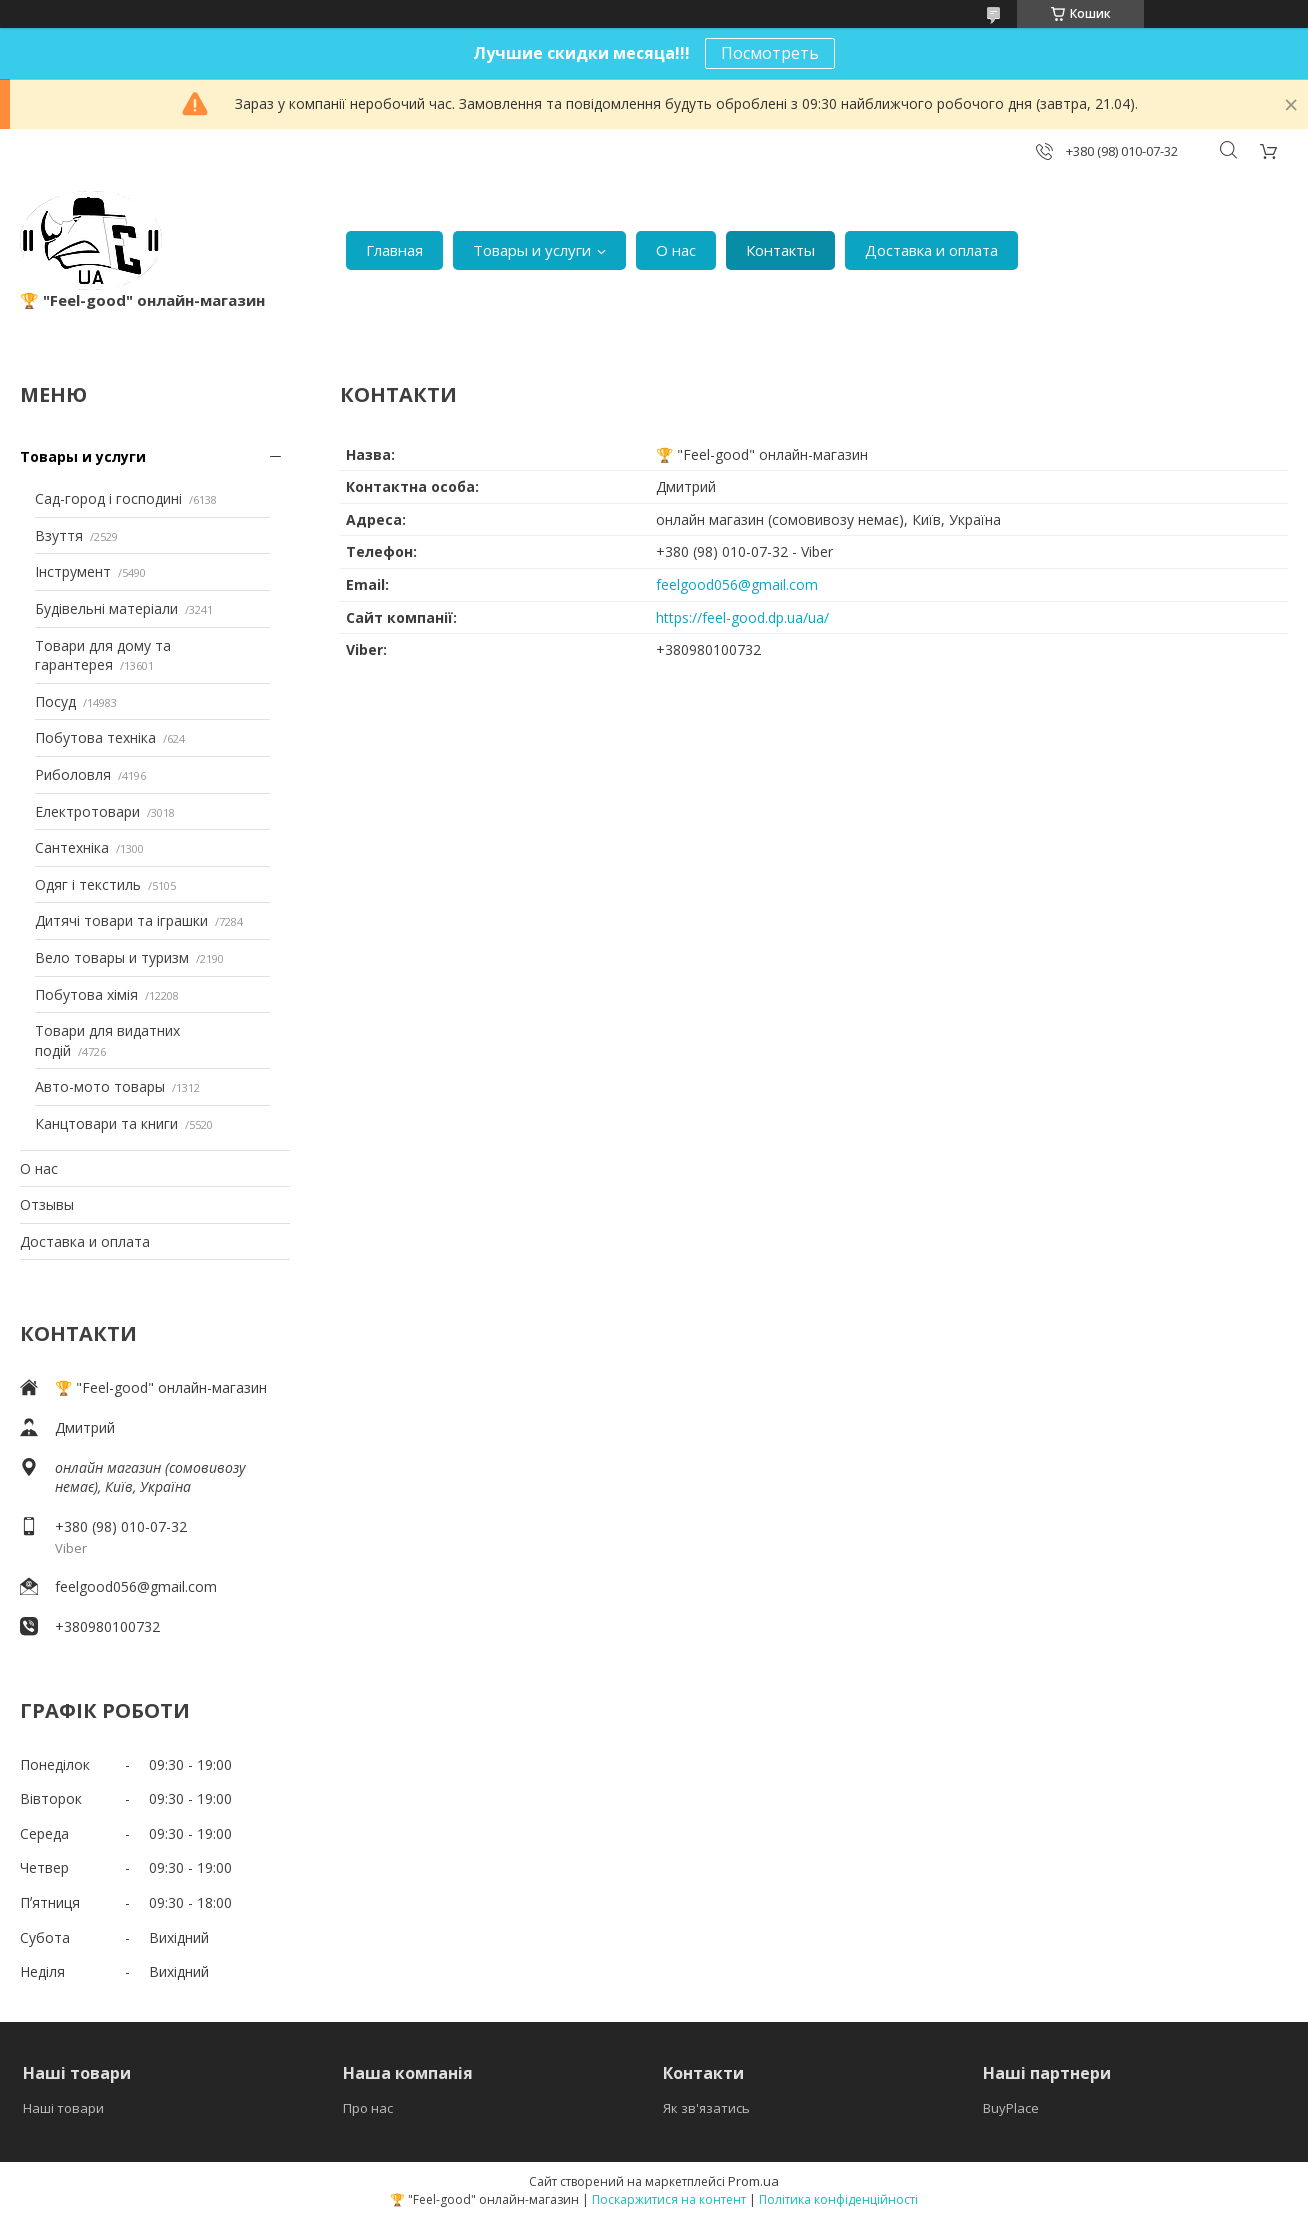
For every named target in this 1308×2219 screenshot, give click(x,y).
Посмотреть (770, 53)
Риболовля (73, 774)
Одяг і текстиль (88, 884)
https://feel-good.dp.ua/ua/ (742, 617)
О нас (676, 250)
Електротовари (87, 811)
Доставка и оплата (931, 250)
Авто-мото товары (100, 1086)
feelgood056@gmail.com (136, 1586)
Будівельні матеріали (106, 608)
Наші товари (63, 2108)
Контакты (780, 250)
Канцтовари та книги (106, 1123)
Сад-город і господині (108, 498)
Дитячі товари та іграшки (121, 920)
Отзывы (47, 1204)
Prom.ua (753, 2181)
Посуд (55, 701)
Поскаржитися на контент (669, 2199)
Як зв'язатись (706, 2108)
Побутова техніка (95, 737)
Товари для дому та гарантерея (103, 655)
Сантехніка (72, 847)
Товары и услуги (532, 250)
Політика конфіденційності (838, 2199)
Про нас (368, 2108)
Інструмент (73, 571)
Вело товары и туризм (112, 957)
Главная (394, 250)
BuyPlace (1011, 2108)
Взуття (59, 535)
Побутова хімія (86, 994)
